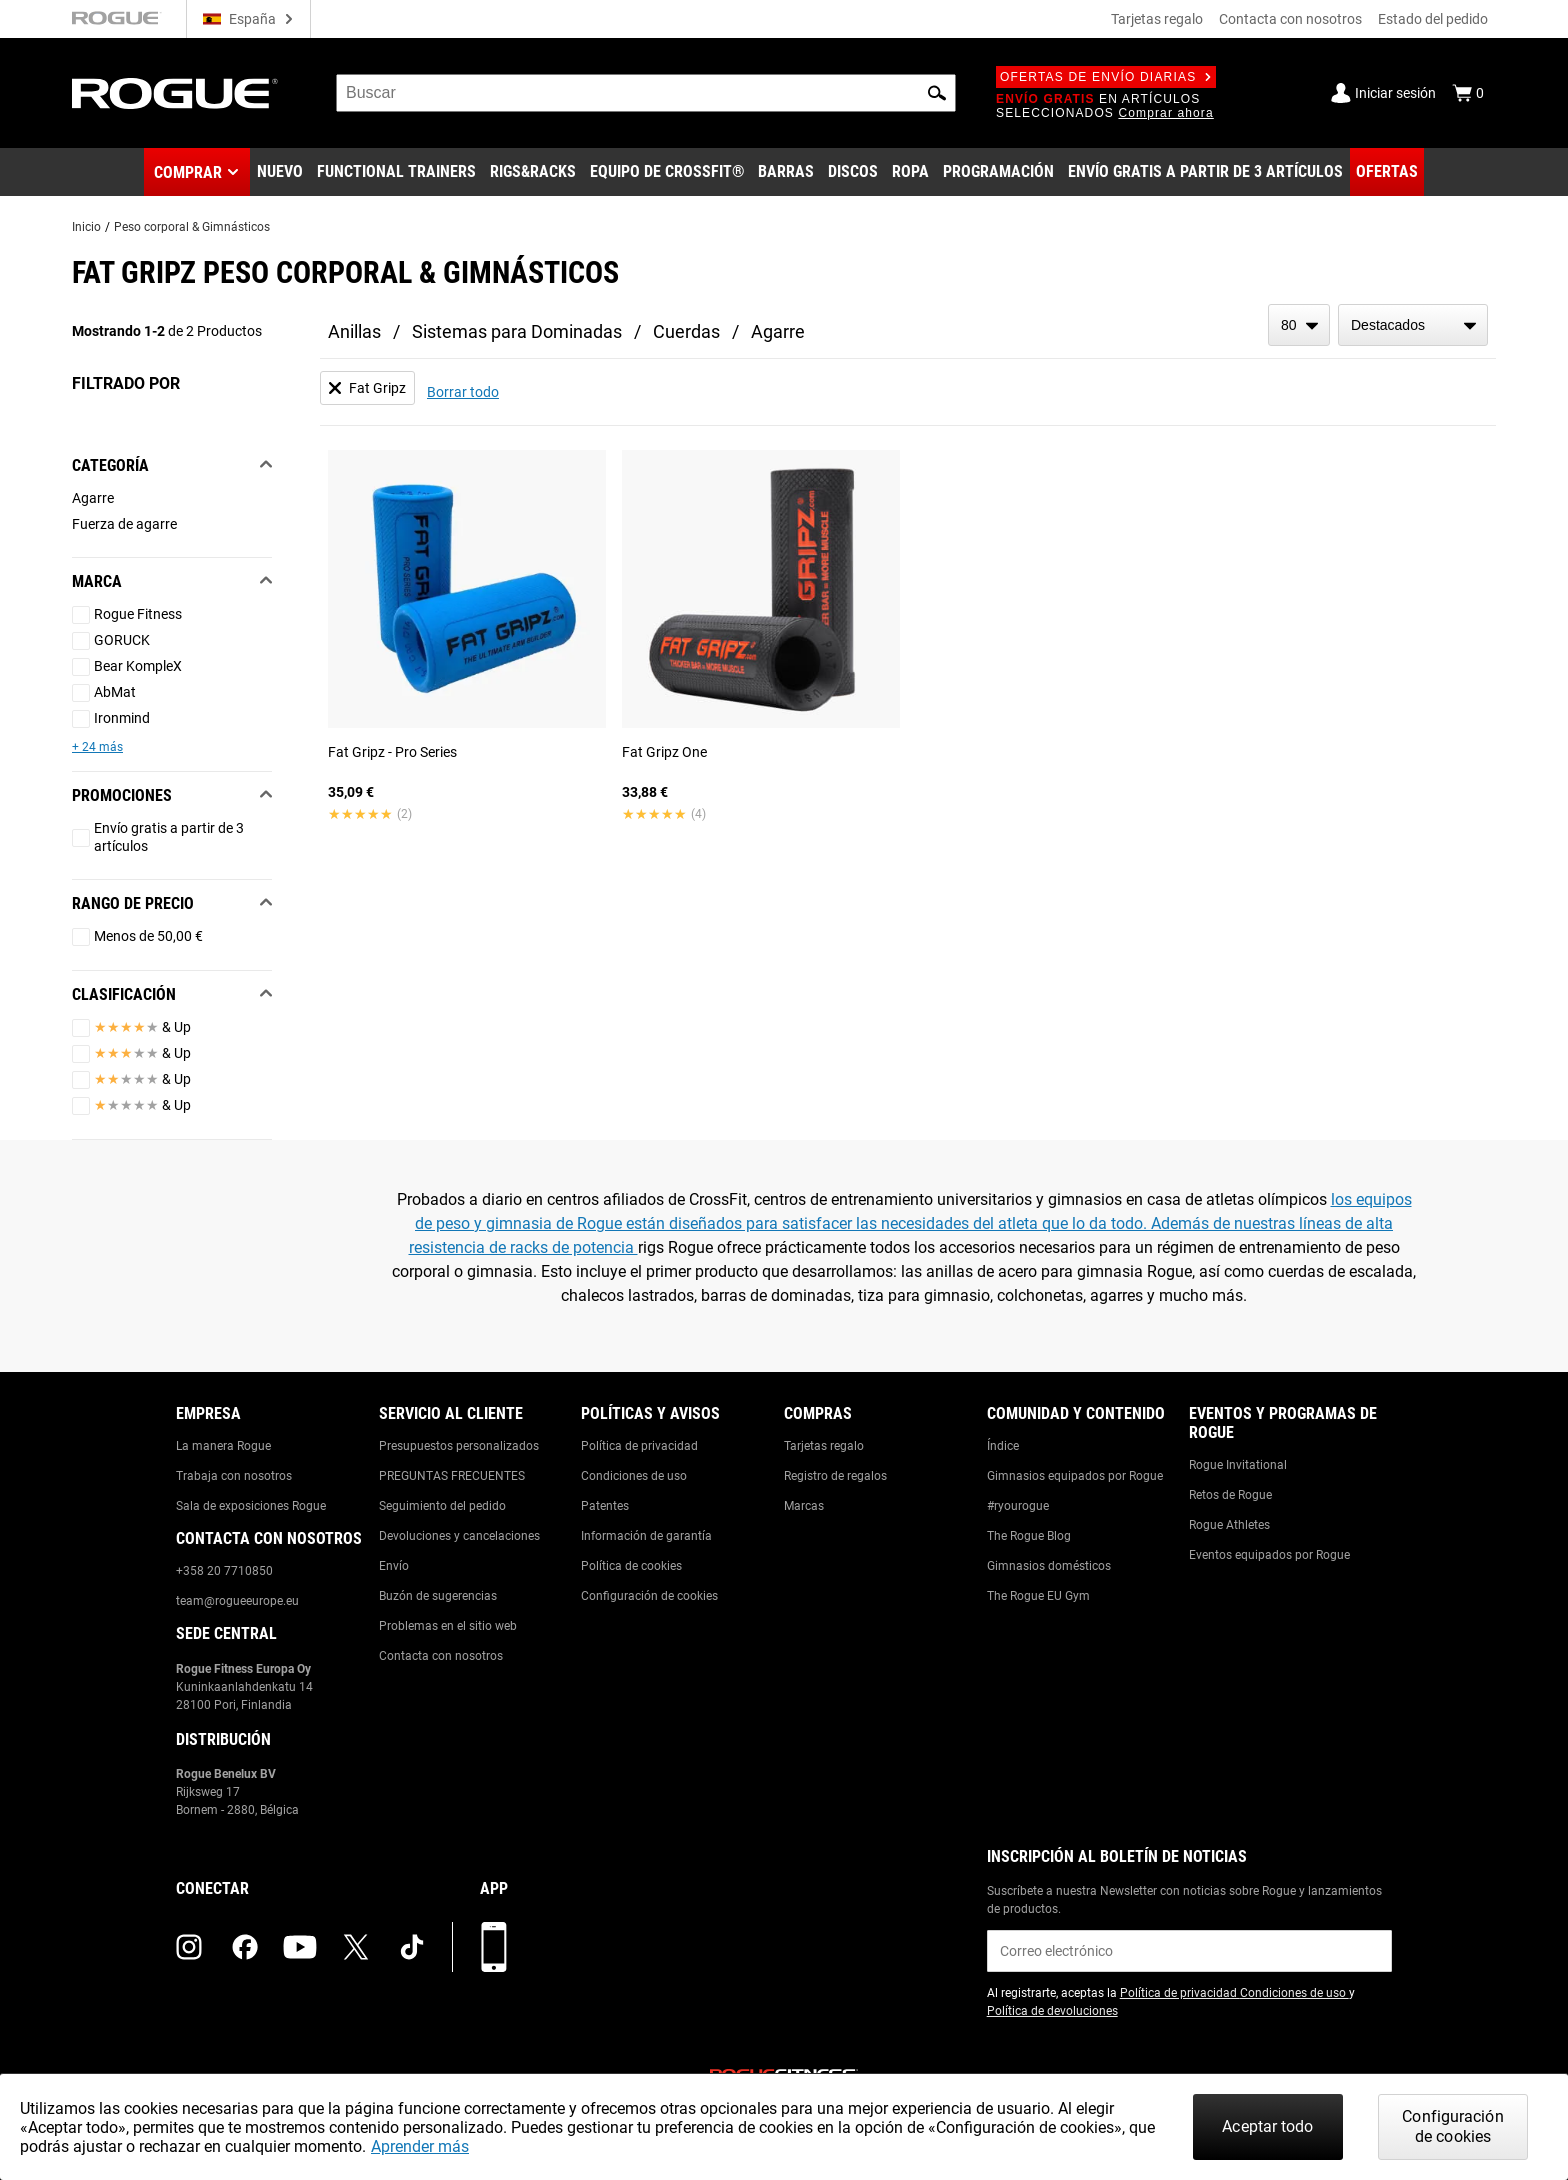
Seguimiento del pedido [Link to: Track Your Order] (442, 1506)
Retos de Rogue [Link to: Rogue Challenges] (1230, 1495)
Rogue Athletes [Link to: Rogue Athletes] (1229, 1525)
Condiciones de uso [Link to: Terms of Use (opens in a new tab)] (1294, 1993)
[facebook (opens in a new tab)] (245, 1947)
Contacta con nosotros (1290, 19)
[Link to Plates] (853, 172)
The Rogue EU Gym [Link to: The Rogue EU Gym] (1038, 1596)
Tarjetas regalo (1157, 19)
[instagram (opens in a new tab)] (189, 1947)
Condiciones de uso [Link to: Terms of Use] (634, 1476)
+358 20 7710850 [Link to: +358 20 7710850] (224, 1571)
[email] (1189, 1951)
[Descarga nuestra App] (494, 1947)
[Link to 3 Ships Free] (1205, 172)
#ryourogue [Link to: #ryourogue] (1018, 1506)
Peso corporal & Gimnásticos (192, 227)
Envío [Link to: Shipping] (394, 1566)
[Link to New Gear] (280, 172)
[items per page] (1299, 325)
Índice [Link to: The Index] (1003, 1446)
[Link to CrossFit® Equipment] (667, 172)
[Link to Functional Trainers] (396, 172)
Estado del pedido (1433, 19)
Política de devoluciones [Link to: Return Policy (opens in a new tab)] (1052, 2011)
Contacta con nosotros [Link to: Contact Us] (441, 1656)
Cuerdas (686, 331)
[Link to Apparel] (910, 172)
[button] (937, 93)
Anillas (354, 331)
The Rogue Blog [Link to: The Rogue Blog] (1029, 1536)
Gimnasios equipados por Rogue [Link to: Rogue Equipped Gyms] (1075, 1476)
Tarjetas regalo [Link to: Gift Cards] (824, 1446)
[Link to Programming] (998, 172)
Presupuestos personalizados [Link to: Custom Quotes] (459, 1446)
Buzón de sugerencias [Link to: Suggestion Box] (438, 1596)
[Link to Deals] (1387, 172)
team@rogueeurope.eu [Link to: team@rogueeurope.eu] (237, 1601)
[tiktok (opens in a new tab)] (412, 1947)
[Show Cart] (1468, 93)
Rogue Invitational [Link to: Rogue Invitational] (1238, 1465)
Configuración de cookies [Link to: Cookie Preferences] (649, 1596)
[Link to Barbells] (786, 172)
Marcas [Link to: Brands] (804, 1506)
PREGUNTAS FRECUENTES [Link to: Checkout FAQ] (452, 1476)
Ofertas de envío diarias (1106, 77)
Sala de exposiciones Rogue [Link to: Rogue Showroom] (251, 1506)
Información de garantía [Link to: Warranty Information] (646, 1536)
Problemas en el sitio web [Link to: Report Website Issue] (448, 1626)
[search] (646, 93)
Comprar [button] (188, 172)
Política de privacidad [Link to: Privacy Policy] (639, 1446)
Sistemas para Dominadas (517, 331)
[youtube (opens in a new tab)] (300, 1947)
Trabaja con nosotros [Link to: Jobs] (234, 1476)
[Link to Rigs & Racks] (533, 172)
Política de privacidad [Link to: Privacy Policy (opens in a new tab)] (1180, 1993)
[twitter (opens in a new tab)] (356, 1947)
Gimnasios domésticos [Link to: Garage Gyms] (1049, 1566)
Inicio (86, 227)
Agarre (778, 331)
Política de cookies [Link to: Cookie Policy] (631, 1566)
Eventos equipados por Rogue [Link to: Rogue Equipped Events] (1269, 1555)
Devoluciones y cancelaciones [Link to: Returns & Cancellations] (459, 1536)
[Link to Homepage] (175, 93)
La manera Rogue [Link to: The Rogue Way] (223, 1446)
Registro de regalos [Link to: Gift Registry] (835, 1476)
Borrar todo (463, 392)
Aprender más (420, 2146)
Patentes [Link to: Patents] (605, 1506)
